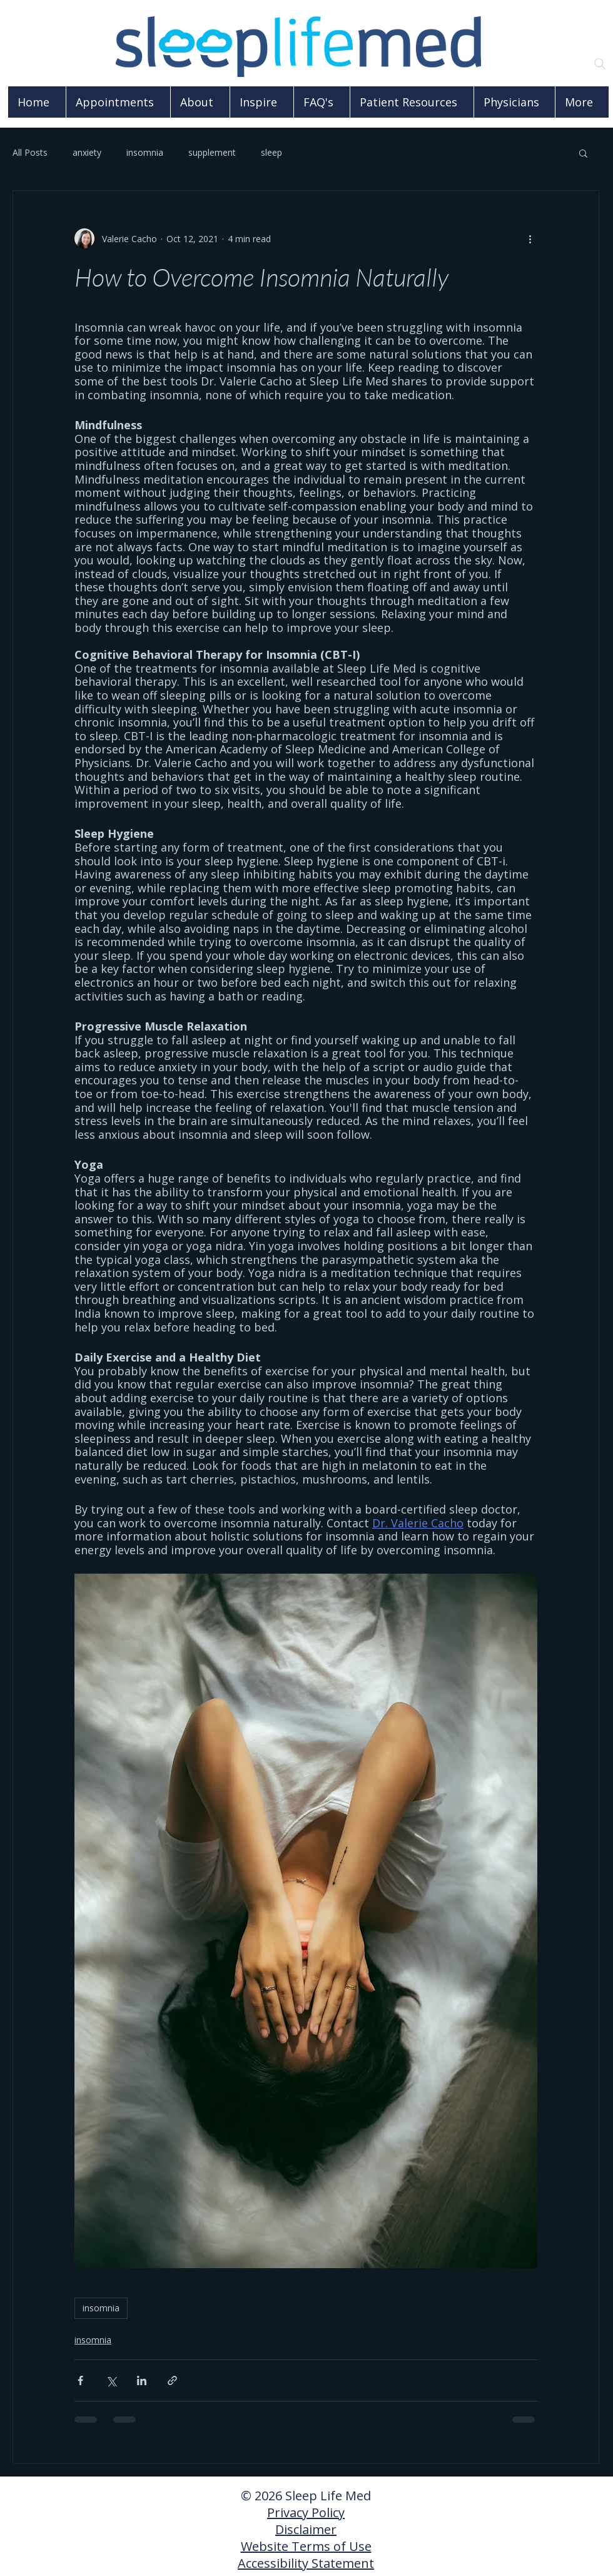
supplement (212, 152)
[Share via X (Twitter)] (111, 2380)
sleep (271, 152)
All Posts (30, 152)
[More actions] (529, 238)
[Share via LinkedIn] (142, 2380)
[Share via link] (172, 2380)
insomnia (144, 152)
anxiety (87, 152)
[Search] (600, 64)
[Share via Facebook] (80, 2380)
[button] (583, 153)
